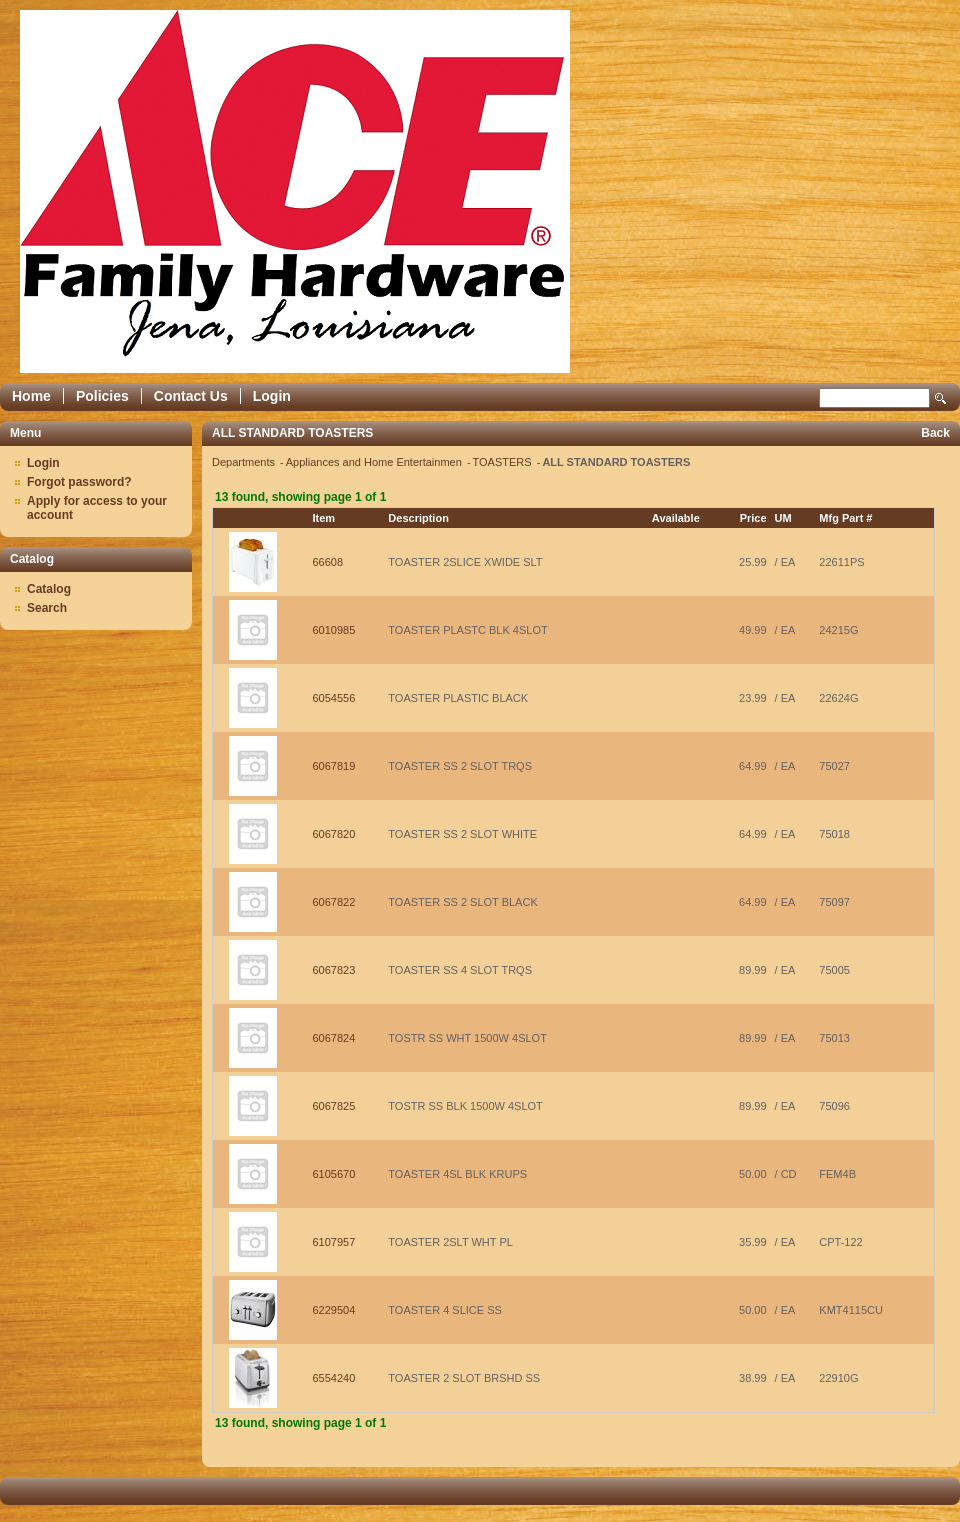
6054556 (334, 698)
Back (935, 433)
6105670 (334, 1174)
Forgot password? (79, 482)
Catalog (49, 589)
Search (941, 398)
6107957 (334, 1242)
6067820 (334, 834)
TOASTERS (504, 462)
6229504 (334, 1310)
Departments (245, 462)
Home (31, 396)
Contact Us (191, 396)
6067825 (334, 1106)
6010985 (334, 630)
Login (272, 396)
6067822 (334, 902)
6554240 (334, 1378)
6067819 (334, 766)
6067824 (334, 1038)
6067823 (334, 970)
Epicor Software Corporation (295, 191)
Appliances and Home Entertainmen (375, 462)
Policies (102, 396)
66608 (328, 562)
